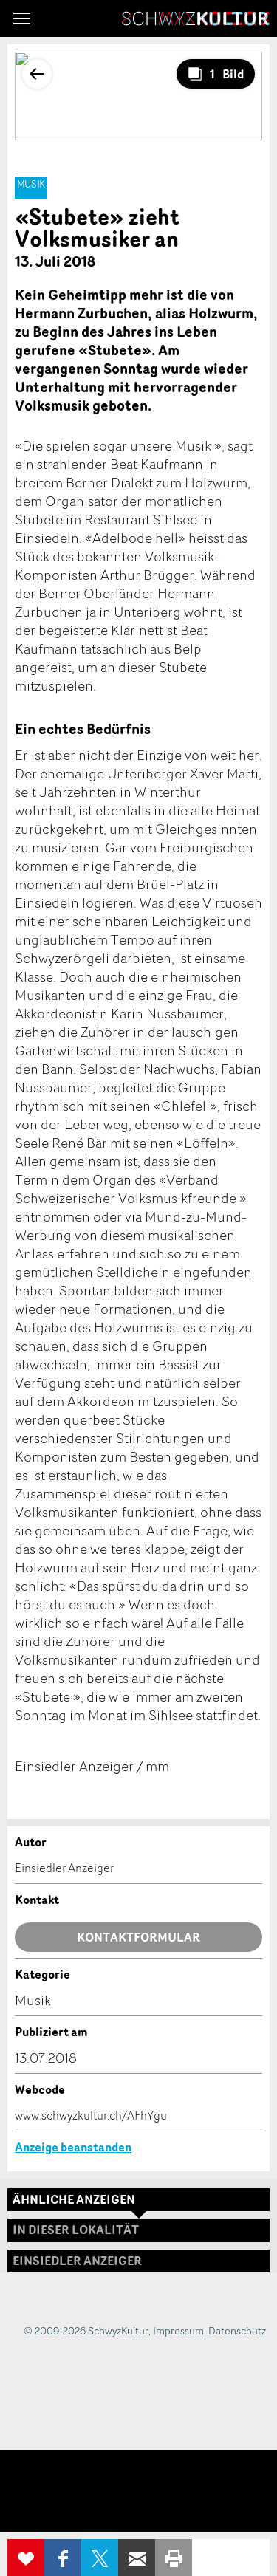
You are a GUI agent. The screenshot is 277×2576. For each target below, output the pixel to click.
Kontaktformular (138, 1937)
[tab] (138, 2261)
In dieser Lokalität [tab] (76, 2229)
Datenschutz (237, 2330)
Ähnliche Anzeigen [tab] (74, 2199)
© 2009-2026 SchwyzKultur (86, 2330)
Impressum (178, 2330)
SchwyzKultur (196, 18)
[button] (22, 18)
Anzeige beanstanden (73, 2147)
